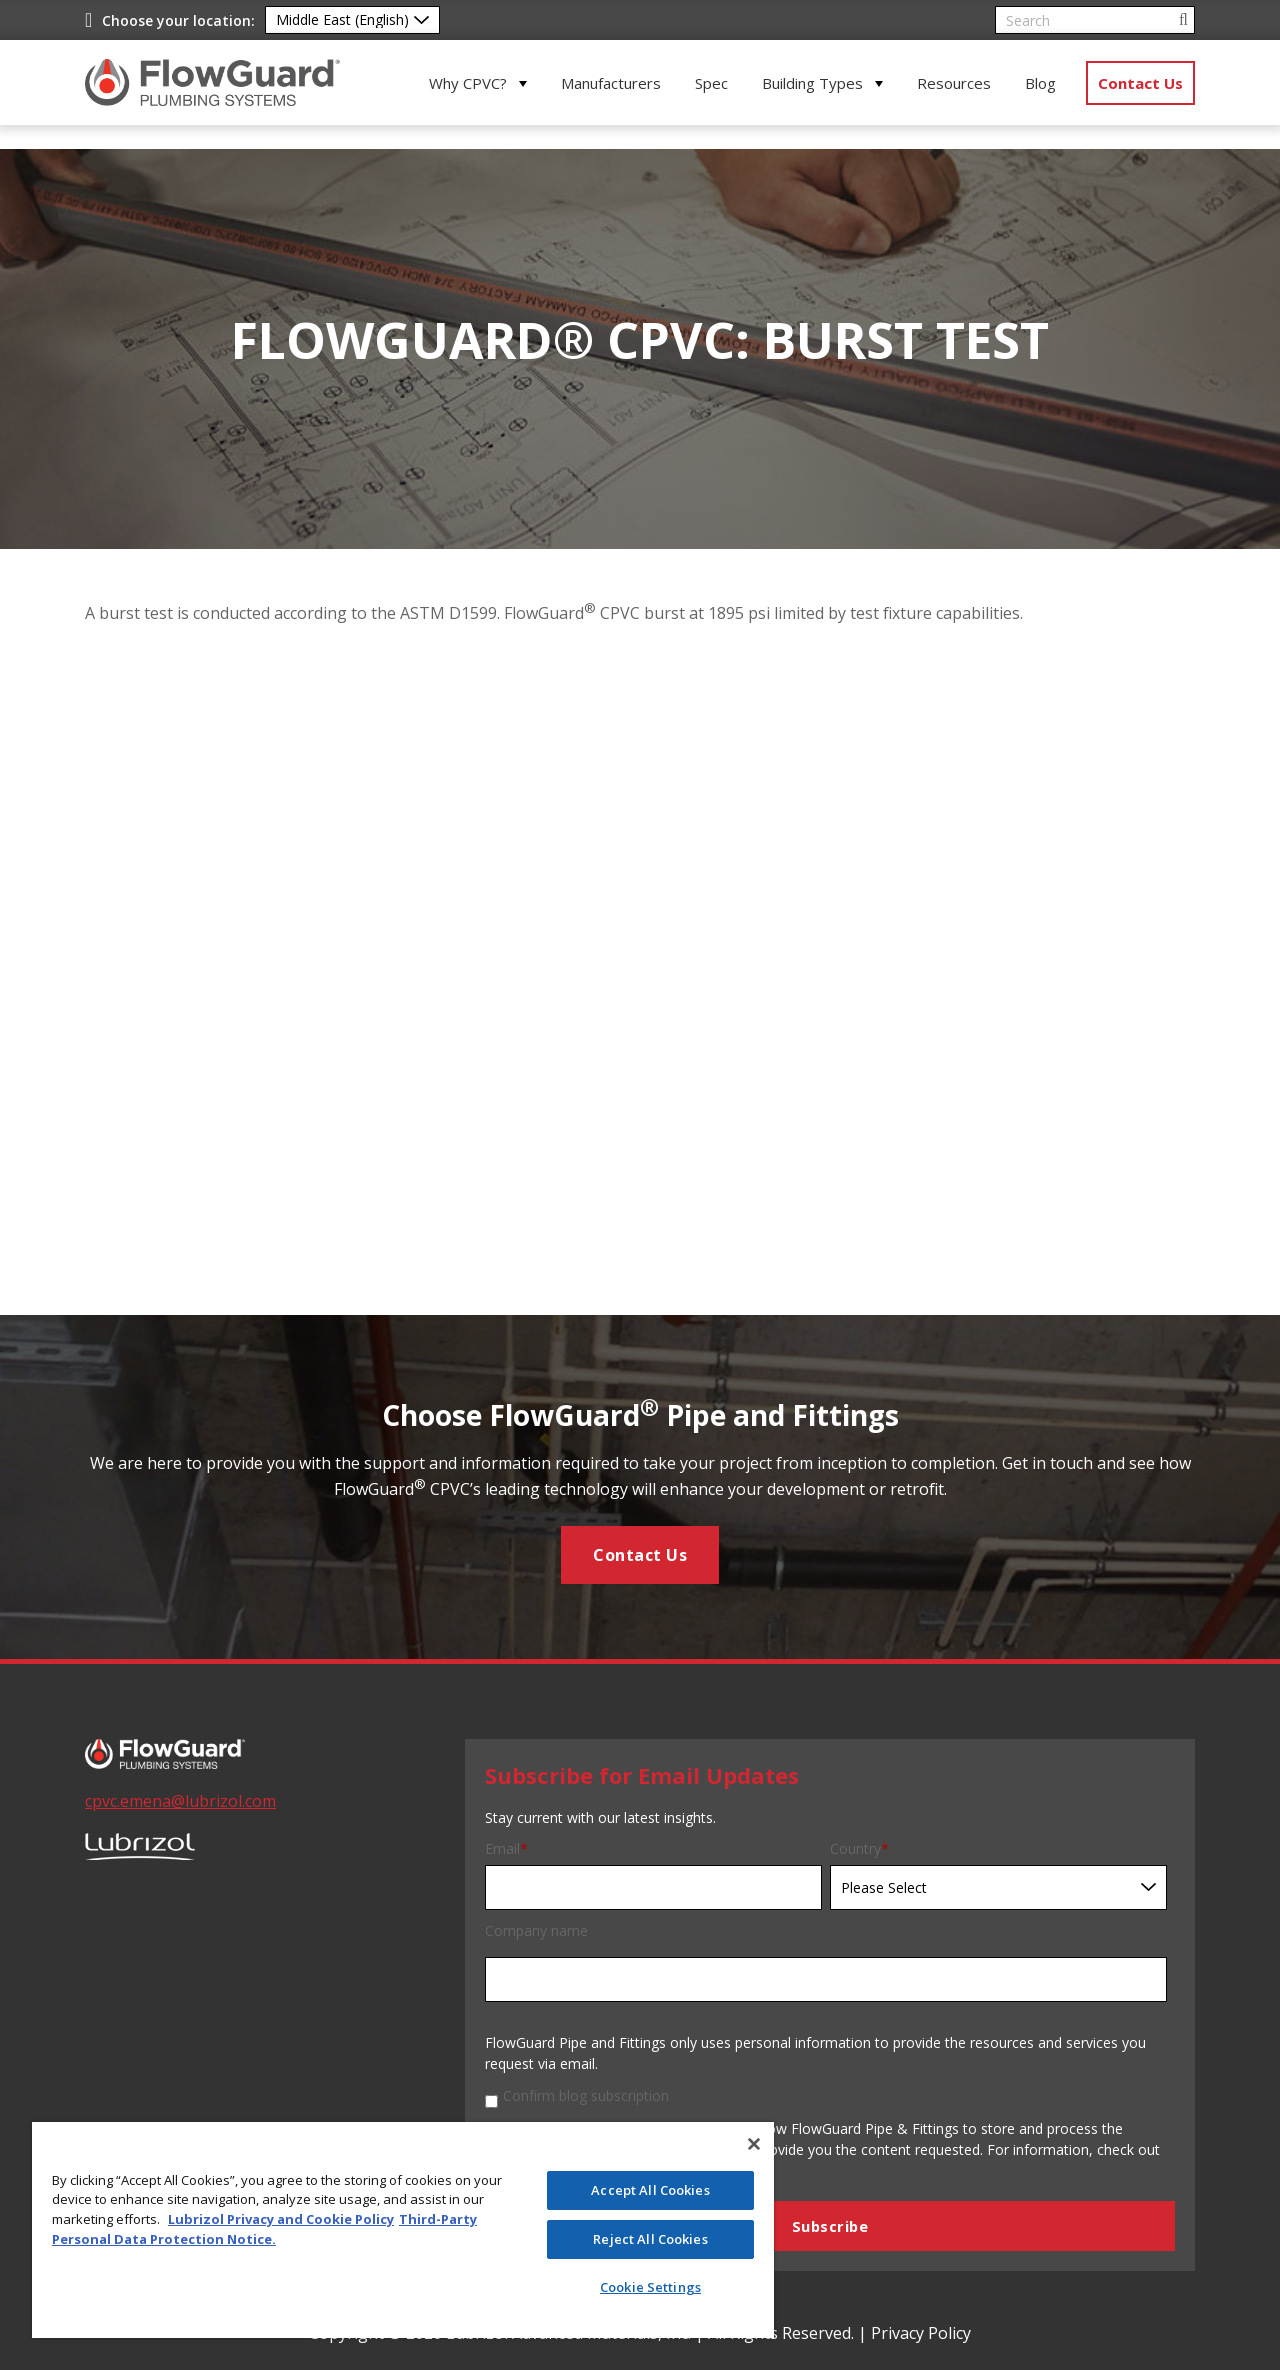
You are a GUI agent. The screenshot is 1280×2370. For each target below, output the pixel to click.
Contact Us (1140, 83)
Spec (711, 83)
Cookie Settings (650, 2287)
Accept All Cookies (650, 2190)
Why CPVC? (468, 83)
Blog (1040, 83)
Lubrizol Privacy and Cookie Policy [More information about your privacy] (281, 2219)
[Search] (1095, 20)
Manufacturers (611, 83)
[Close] (754, 2144)
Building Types (812, 83)
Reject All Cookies (650, 2239)
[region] (403, 2230)
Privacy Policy (921, 2333)
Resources (954, 83)
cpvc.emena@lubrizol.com (180, 1801)
